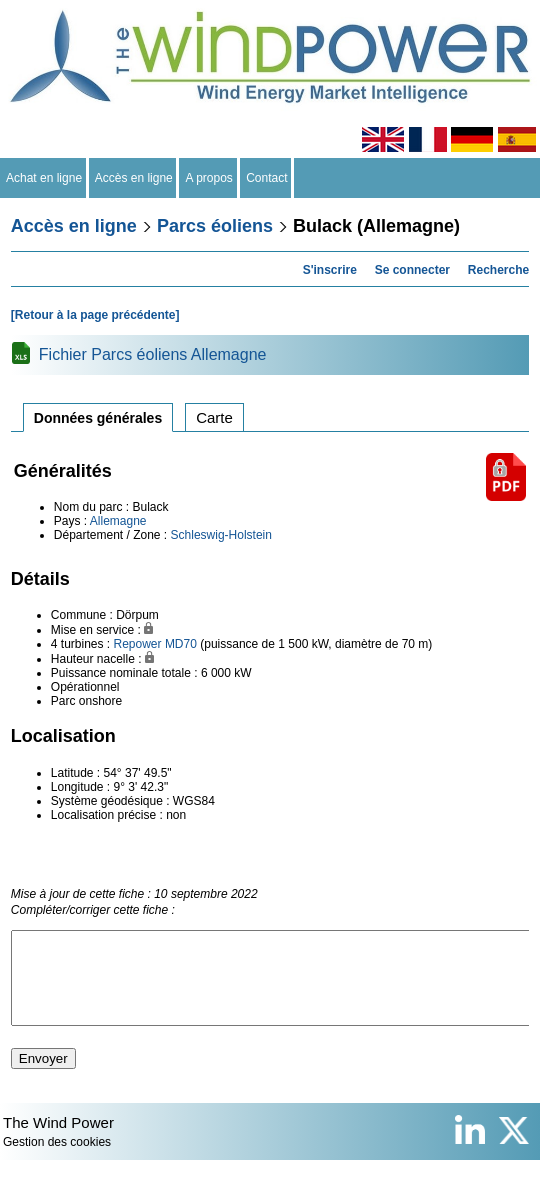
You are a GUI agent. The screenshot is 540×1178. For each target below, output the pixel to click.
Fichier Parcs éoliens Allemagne (153, 354)
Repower (138, 644)
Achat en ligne (44, 178)
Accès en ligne (134, 178)
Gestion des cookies (57, 1160)
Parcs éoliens (215, 226)
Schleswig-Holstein (221, 535)
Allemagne (118, 521)
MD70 (181, 644)
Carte (214, 417)
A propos (209, 178)
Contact (267, 178)
